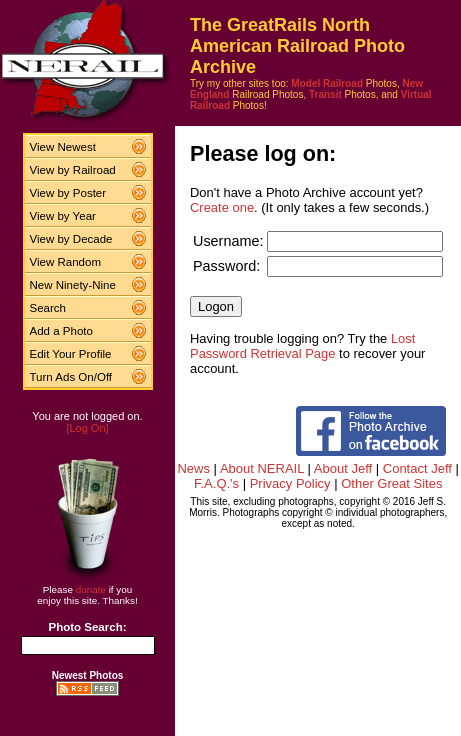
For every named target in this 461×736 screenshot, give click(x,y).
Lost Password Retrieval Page (302, 346)
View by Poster (68, 193)
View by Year (63, 216)
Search (48, 308)
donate (91, 589)
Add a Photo (61, 331)
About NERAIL (262, 468)
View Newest (63, 147)
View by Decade (71, 239)
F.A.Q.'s (216, 483)
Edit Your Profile (71, 354)
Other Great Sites (391, 483)
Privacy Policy (290, 483)
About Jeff (343, 468)
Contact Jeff (417, 468)
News (193, 468)
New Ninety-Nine (73, 285)
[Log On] (87, 428)
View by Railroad (73, 170)
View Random (65, 262)
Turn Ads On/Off (71, 377)
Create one (222, 207)
